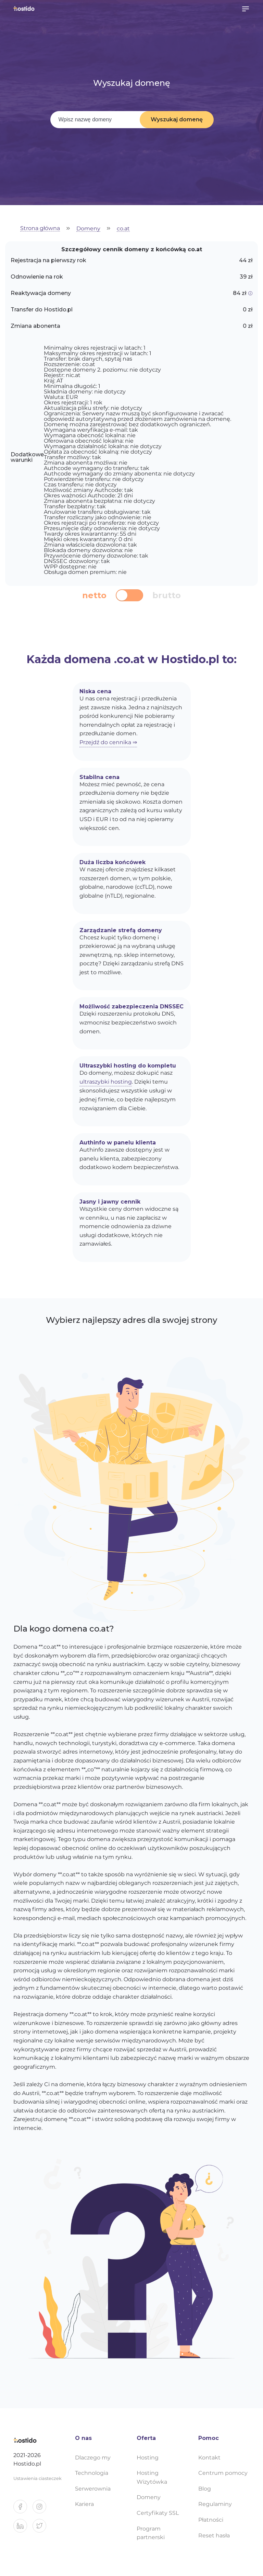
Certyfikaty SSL (158, 2513)
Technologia (91, 2473)
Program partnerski (151, 2533)
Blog (204, 2488)
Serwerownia (93, 2488)
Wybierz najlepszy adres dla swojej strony (131, 1320)
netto (94, 595)
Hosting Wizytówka (152, 2477)
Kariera (84, 2504)
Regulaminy (215, 2504)
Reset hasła (214, 2535)
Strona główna (40, 228)
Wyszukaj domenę (177, 119)
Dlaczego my (93, 2457)
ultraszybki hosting (105, 1081)
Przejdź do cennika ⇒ (108, 742)
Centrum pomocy (223, 2473)
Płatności (210, 2520)
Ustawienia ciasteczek (37, 2478)
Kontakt (209, 2457)
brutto (166, 595)
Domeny (88, 229)
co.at (123, 229)
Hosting (148, 2457)
